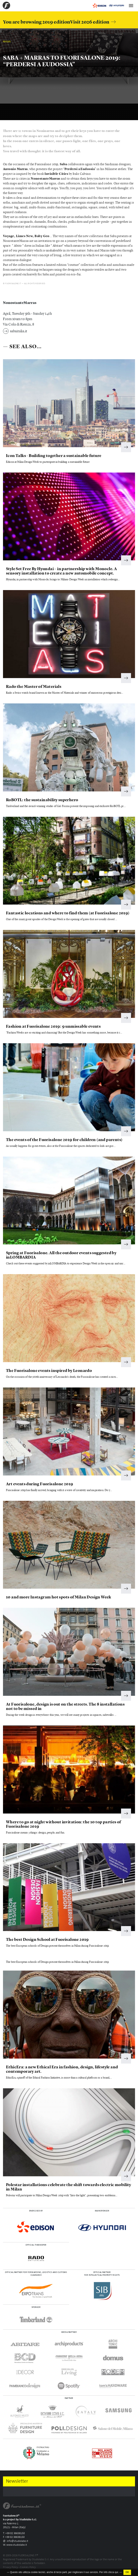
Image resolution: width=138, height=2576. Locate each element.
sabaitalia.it (18, 330)
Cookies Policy (28, 2567)
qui (116, 2572)
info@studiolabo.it (17, 2541)
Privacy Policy (10, 2567)
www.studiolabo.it (16, 2544)
